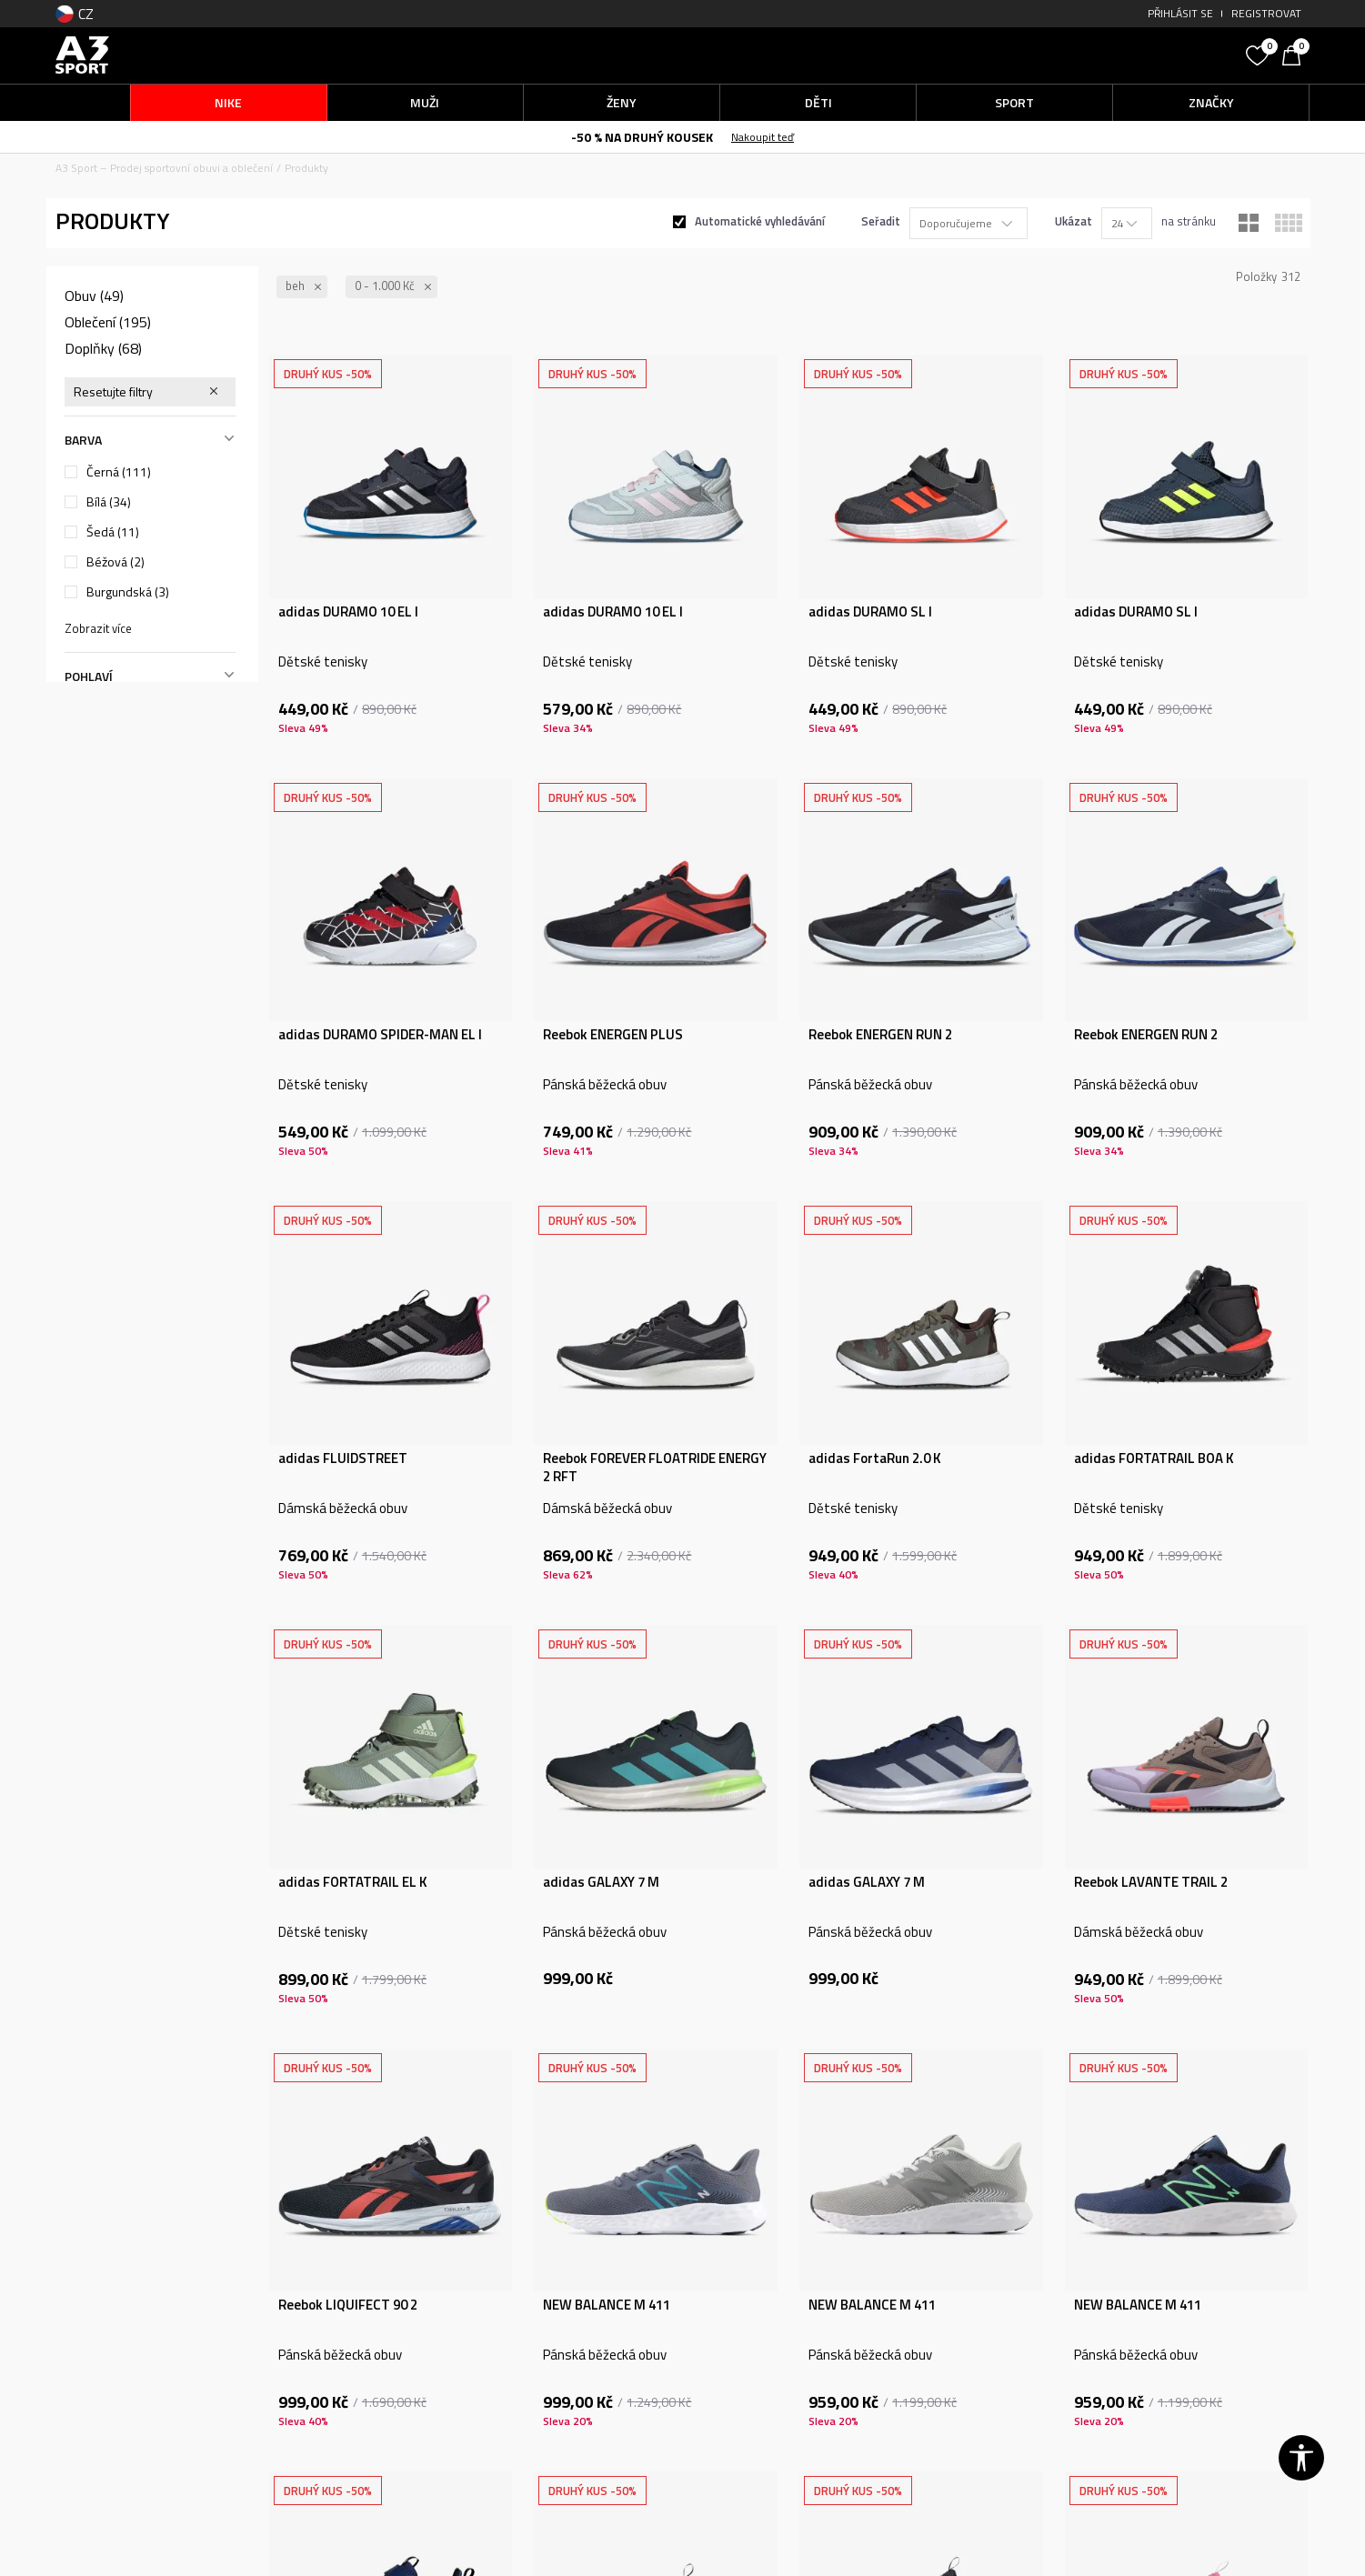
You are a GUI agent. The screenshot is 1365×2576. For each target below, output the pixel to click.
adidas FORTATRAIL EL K (352, 1882)
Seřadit (880, 221)
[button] (1100, 55)
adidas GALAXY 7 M (601, 1882)
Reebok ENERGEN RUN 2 (880, 1035)
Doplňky (103, 348)
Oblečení (108, 322)
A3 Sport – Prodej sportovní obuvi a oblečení (164, 167)
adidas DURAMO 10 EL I (348, 612)
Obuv (94, 295)
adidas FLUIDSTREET (342, 1458)
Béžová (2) (115, 562)
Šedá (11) (112, 532)
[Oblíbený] (1259, 53)
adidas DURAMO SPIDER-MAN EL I (380, 1035)
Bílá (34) (108, 502)
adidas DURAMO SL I (870, 612)
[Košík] (1296, 53)
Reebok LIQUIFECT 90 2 (347, 2305)
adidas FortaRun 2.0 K (874, 1458)
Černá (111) (118, 472)
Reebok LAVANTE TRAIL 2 (1151, 1882)
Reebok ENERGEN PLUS (613, 1035)
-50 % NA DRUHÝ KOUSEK (642, 136)
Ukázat (1073, 221)
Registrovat (1266, 13)
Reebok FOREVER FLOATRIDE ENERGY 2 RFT (655, 1467)
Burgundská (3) (127, 592)
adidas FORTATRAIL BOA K (1154, 1458)
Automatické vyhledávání (760, 221)
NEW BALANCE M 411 (606, 2305)
